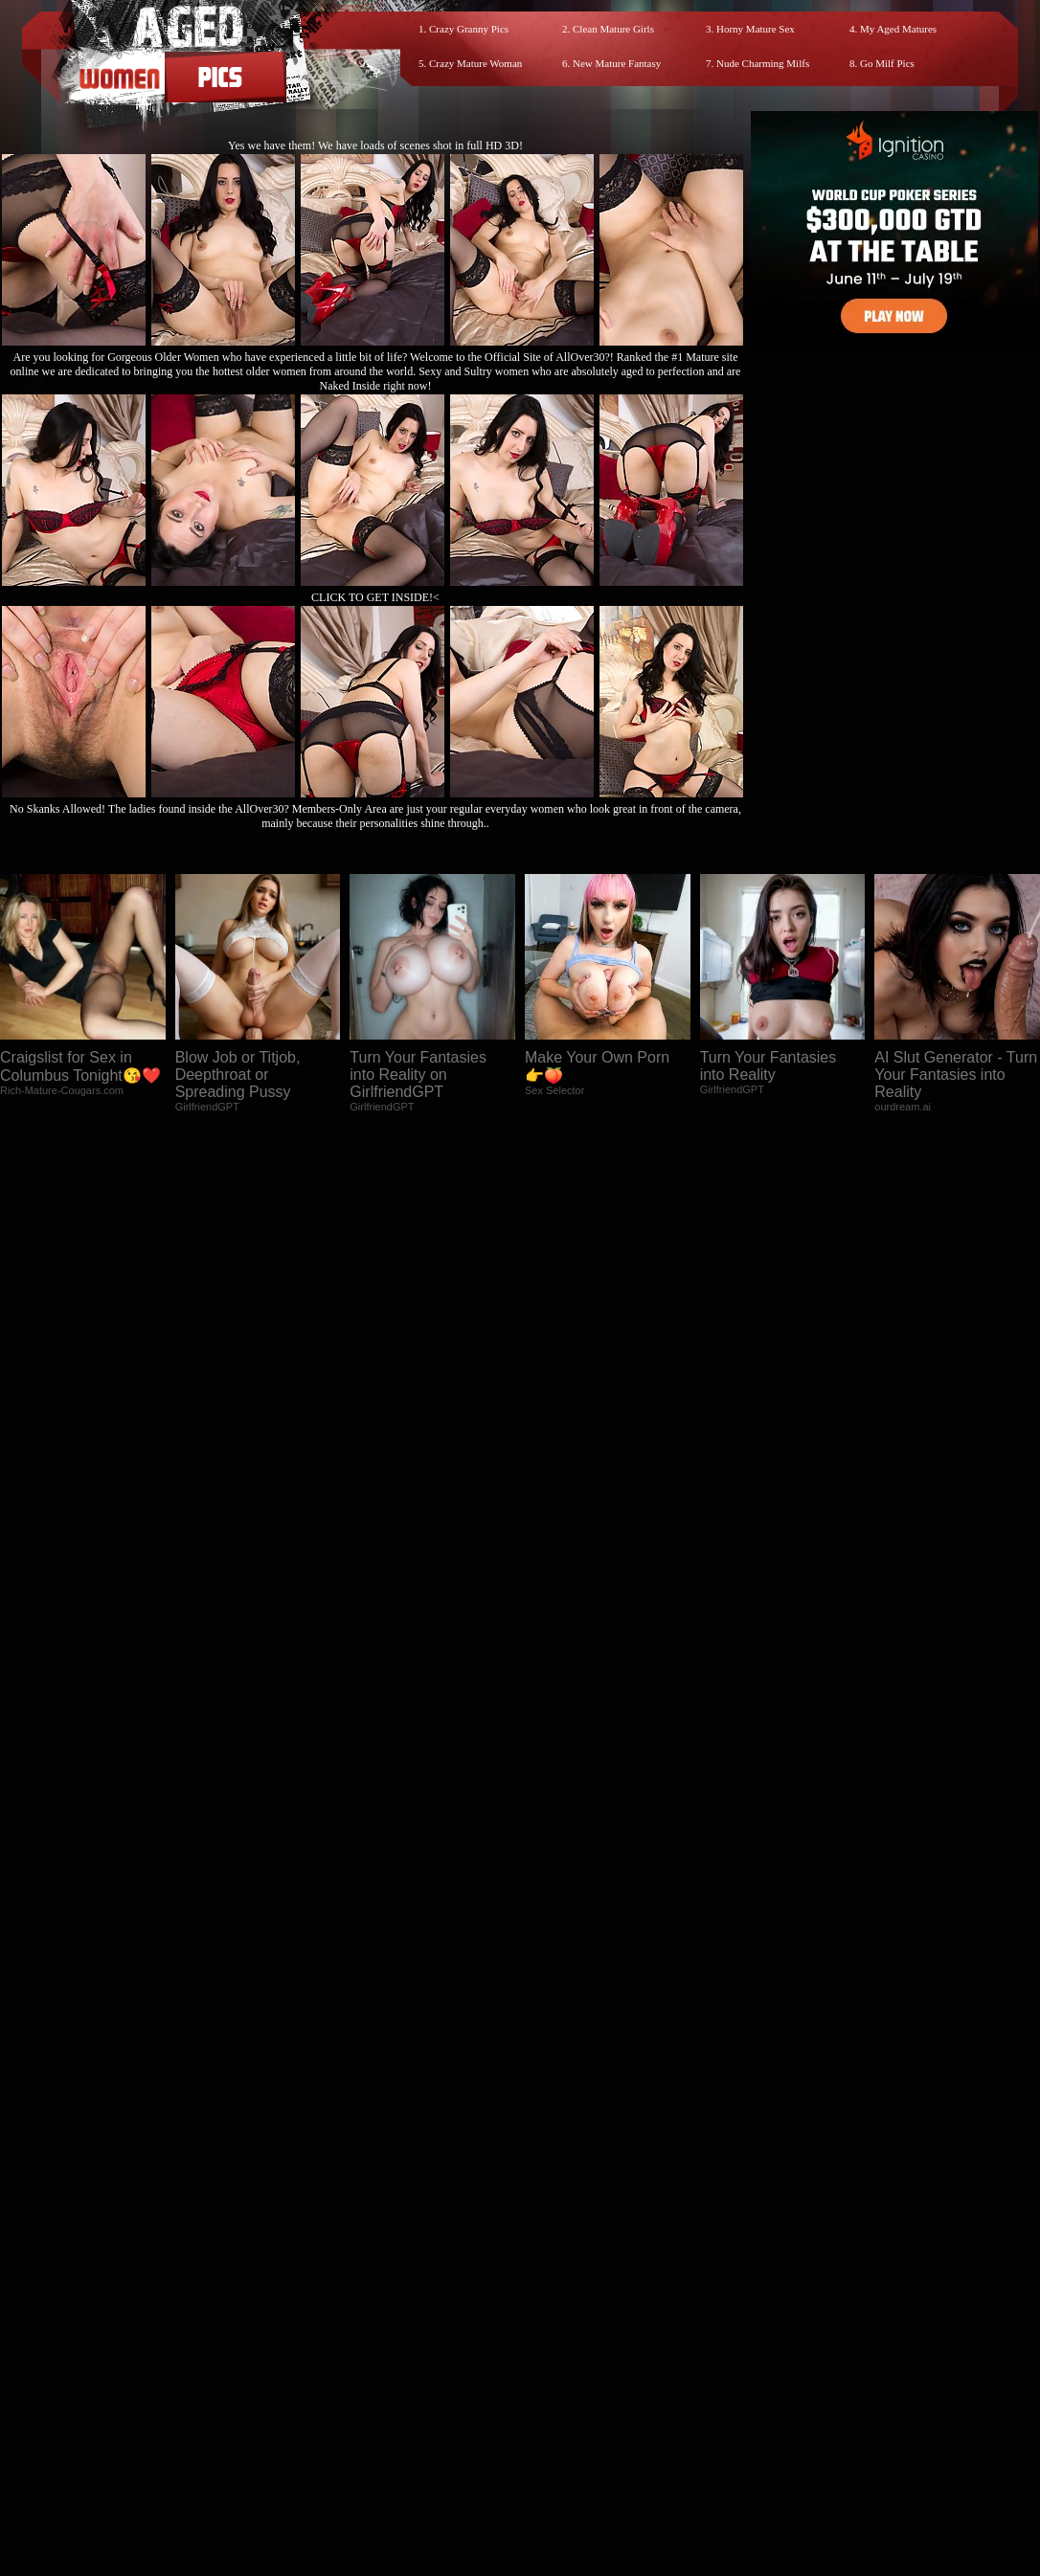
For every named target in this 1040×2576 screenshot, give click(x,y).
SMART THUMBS (554, 2414)
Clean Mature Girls (613, 28)
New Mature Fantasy (617, 63)
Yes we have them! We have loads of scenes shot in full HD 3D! (375, 145)
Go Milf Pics (887, 63)
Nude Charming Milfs (762, 63)
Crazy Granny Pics (469, 28)
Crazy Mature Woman (475, 63)
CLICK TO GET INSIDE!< (375, 597)
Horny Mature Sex (755, 28)
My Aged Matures (898, 28)
